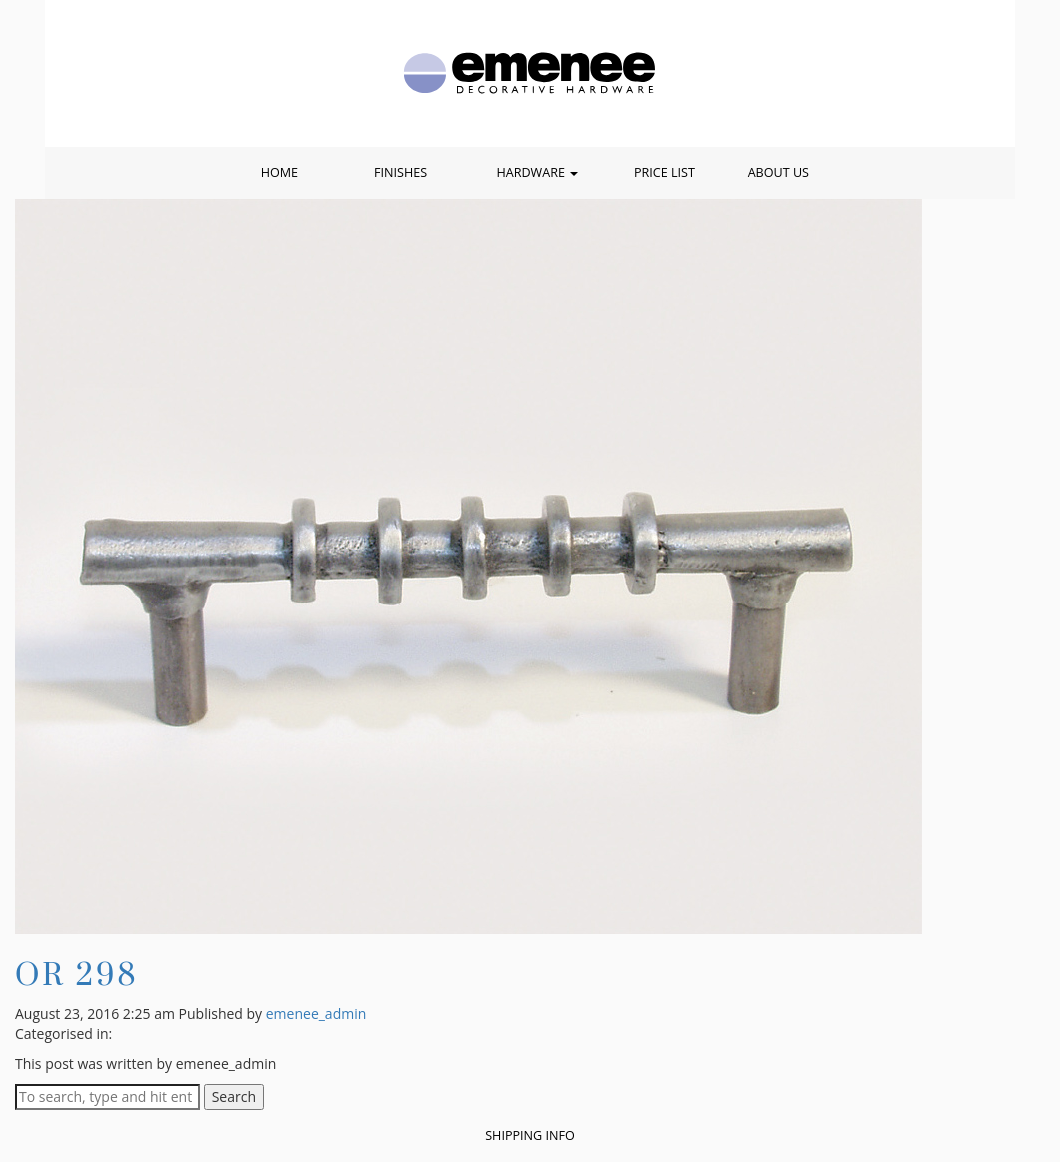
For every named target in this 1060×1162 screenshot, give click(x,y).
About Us (778, 172)
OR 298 (76, 973)
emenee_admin (316, 1013)
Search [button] (234, 1096)
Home (279, 172)
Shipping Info (530, 1135)
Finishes (400, 172)
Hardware (537, 172)
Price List (664, 172)
